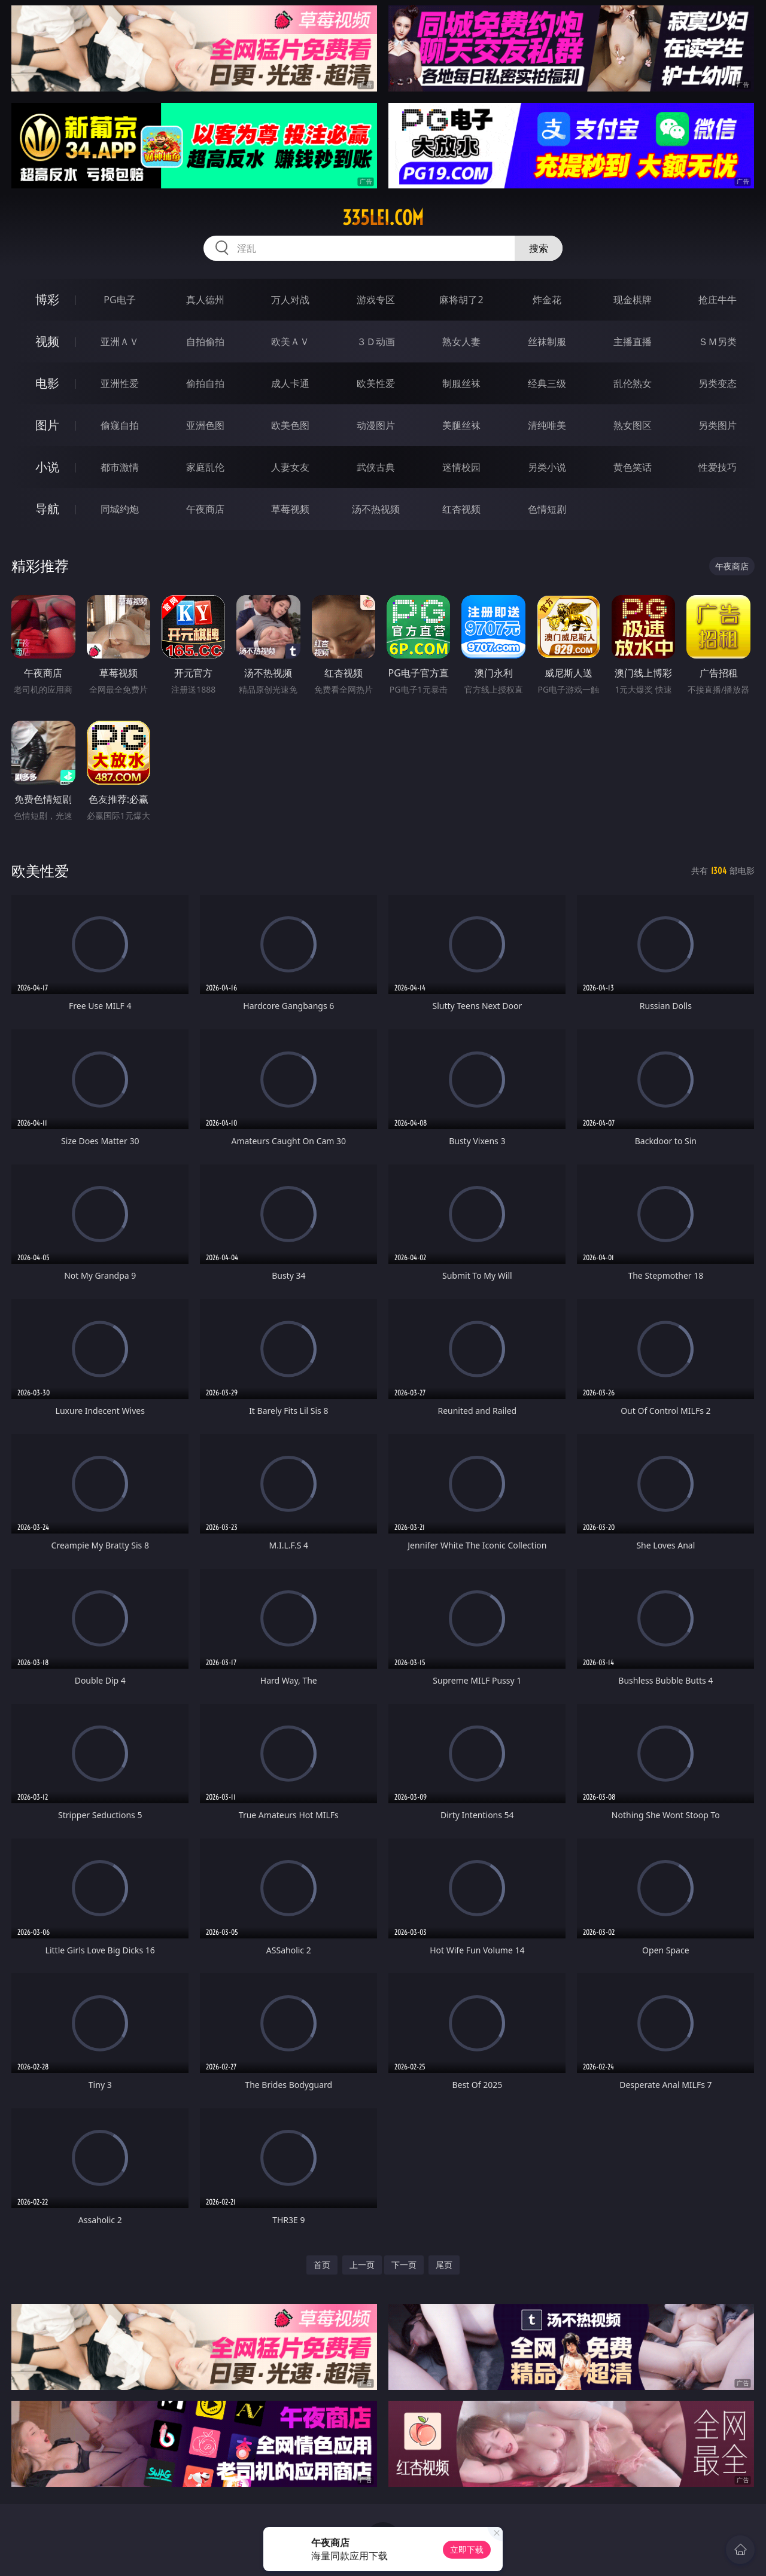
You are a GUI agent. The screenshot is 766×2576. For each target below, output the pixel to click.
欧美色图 (290, 425)
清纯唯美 (547, 425)
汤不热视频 (376, 509)
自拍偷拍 (205, 341)
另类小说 (547, 467)
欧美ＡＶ (290, 341)
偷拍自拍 (205, 383)
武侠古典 (376, 467)
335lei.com (383, 218)
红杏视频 (461, 509)
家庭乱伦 (205, 467)
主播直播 (632, 341)
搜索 (538, 248)
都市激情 (120, 467)
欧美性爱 (376, 383)
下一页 (404, 2264)
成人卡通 (290, 383)
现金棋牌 (632, 299)
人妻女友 (290, 467)
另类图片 (717, 425)
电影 (47, 383)
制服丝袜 (461, 383)
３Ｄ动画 (376, 341)
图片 (47, 425)
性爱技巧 (717, 467)
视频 (47, 341)
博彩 (47, 299)
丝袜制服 (547, 341)
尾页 (444, 2264)
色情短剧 (547, 509)
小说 (47, 467)
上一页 (362, 2264)
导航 (47, 509)
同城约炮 (120, 509)
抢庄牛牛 (717, 299)
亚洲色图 (205, 425)
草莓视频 (290, 509)
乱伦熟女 (632, 383)
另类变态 (717, 383)
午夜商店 (205, 509)
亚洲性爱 (120, 383)
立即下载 (467, 2549)
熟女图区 (632, 425)
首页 (322, 2264)
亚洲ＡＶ (120, 341)
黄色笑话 (632, 467)
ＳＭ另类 (717, 341)
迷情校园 (461, 467)
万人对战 (290, 299)
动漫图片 (376, 425)
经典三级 (547, 383)
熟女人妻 (461, 341)
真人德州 (205, 299)
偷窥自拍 (120, 425)
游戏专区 (376, 299)
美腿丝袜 (461, 425)
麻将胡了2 (461, 299)
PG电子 (119, 299)
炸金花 (547, 299)
